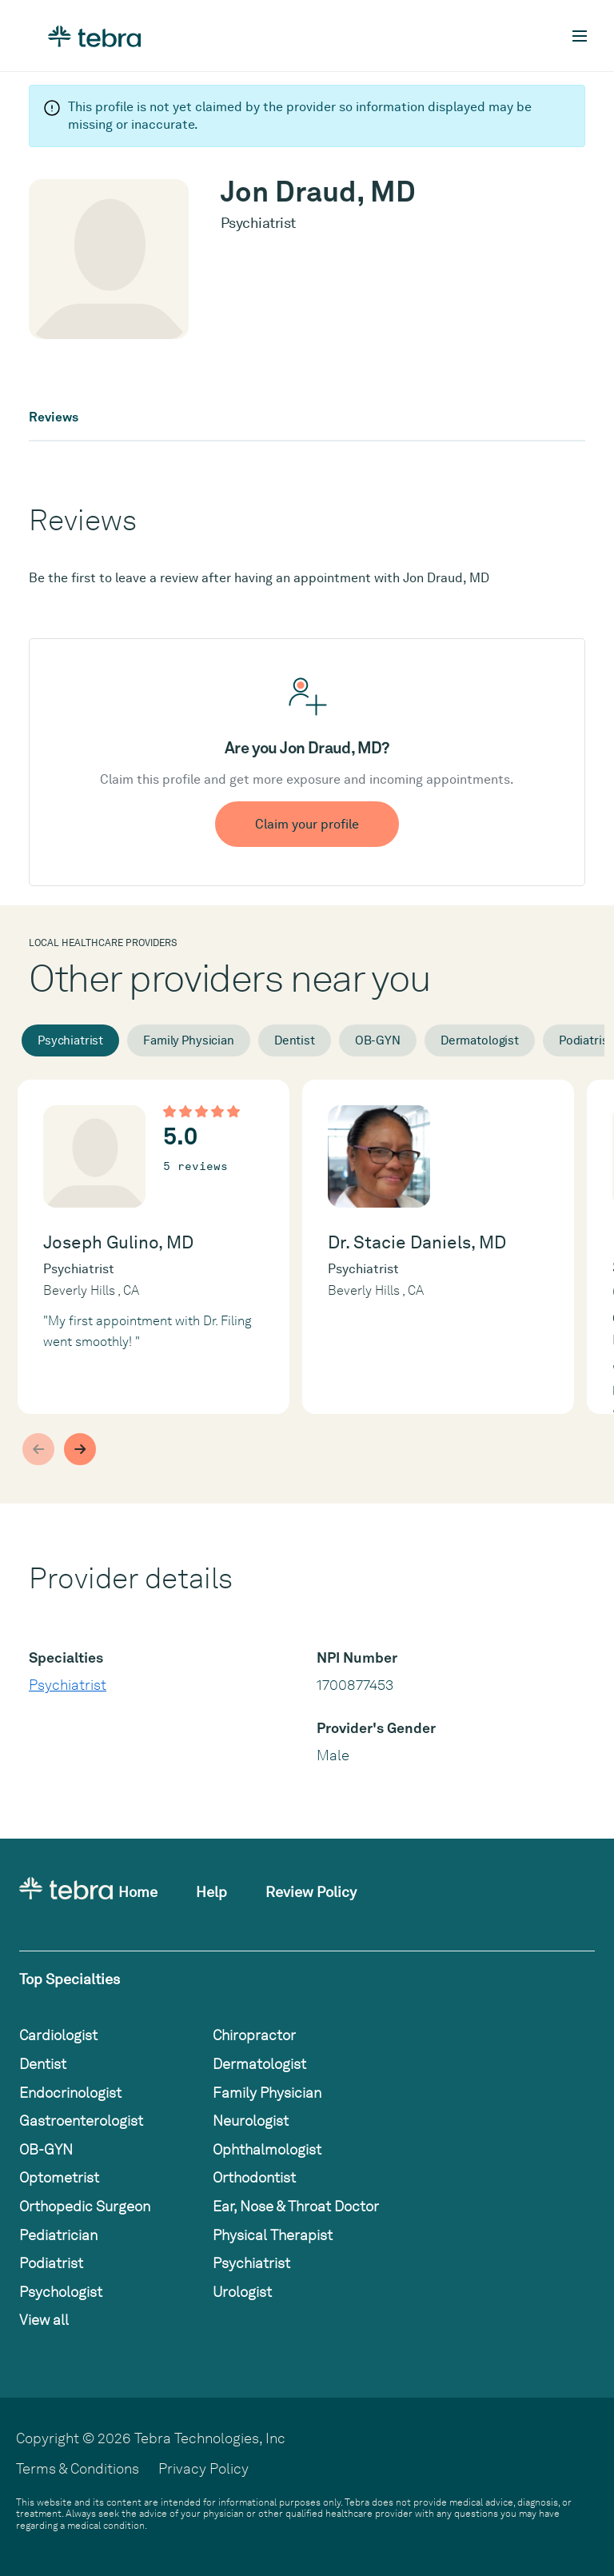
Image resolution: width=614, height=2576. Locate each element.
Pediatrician (58, 2235)
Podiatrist (51, 2262)
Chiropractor (254, 2035)
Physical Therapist (273, 2235)
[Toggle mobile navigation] (579, 36)
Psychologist (60, 2291)
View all (44, 2319)
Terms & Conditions (77, 2468)
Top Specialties (69, 1979)
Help (211, 1891)
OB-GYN (378, 1040)
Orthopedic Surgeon (84, 2206)
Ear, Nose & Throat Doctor (296, 2206)
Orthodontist (254, 2177)
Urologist (242, 2291)
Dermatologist (480, 1040)
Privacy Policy (203, 2468)
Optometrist (59, 2177)
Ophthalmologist (267, 2149)
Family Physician (188, 1040)
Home (137, 1891)
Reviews (53, 417)
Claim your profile (307, 824)
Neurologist (251, 2120)
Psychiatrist (70, 1040)
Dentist (294, 1040)
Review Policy (311, 1891)
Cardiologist (58, 2035)
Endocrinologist (70, 2092)
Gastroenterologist (81, 2120)
